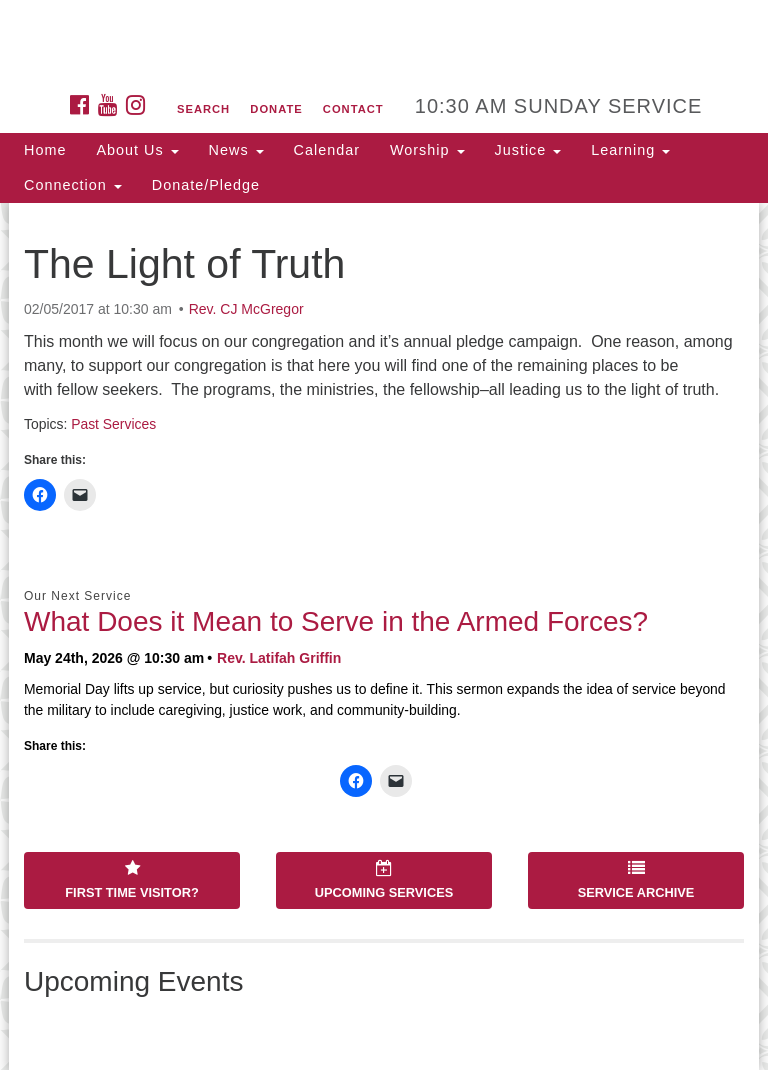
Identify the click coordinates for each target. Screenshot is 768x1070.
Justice (528, 150)
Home (45, 150)
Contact (353, 109)
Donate (276, 109)
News (236, 150)
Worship (427, 150)
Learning (630, 150)
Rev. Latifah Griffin (279, 658)
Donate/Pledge (206, 185)
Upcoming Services (384, 880)
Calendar (327, 150)
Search (203, 109)
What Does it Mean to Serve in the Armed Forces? (336, 621)
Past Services (113, 424)
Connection (73, 185)
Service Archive (636, 880)
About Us (137, 150)
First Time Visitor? (131, 880)
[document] (384, 636)
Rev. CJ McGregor (246, 309)
